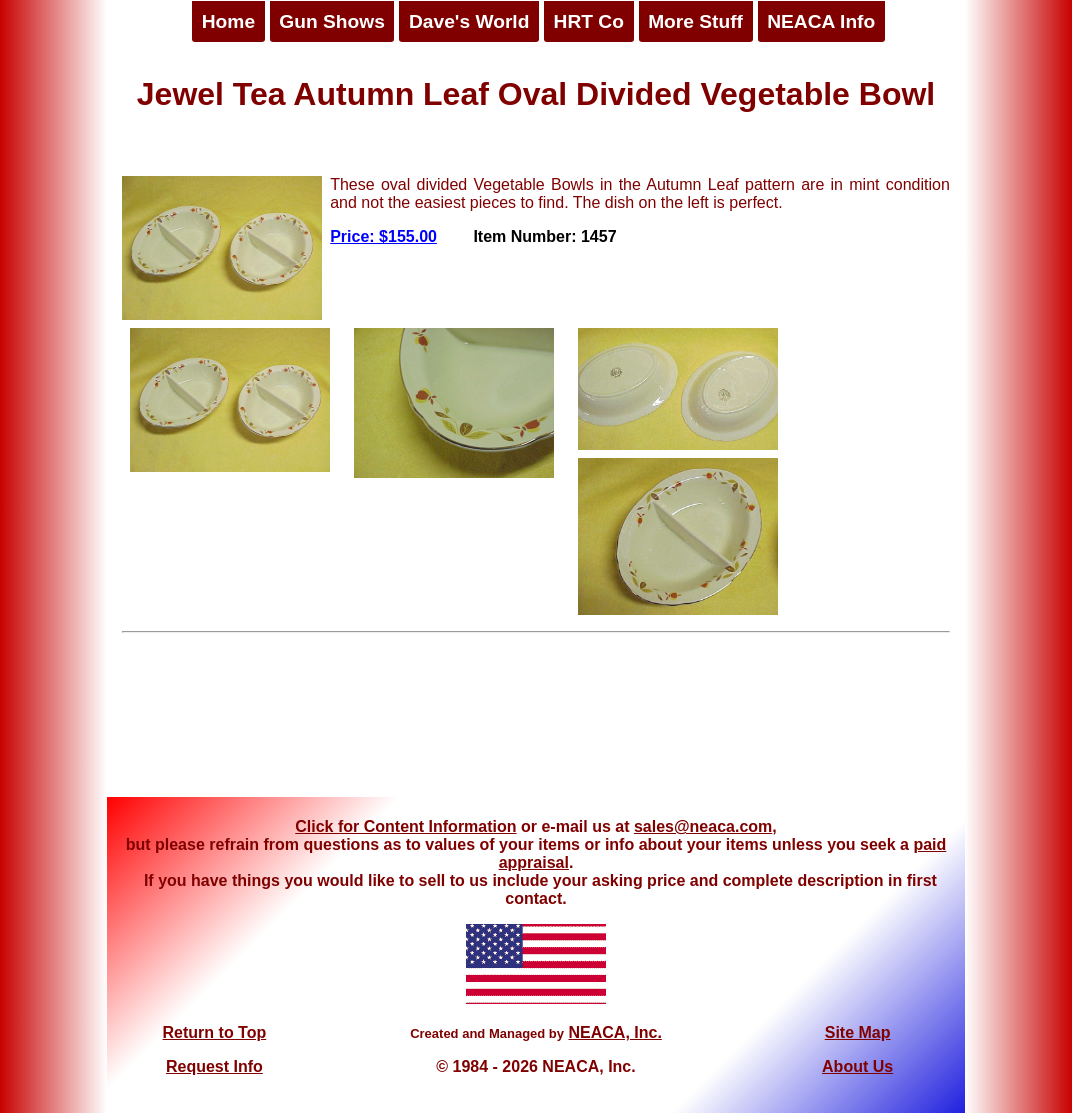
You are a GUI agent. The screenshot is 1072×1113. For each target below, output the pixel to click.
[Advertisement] (536, 722)
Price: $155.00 (383, 236)
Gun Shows (332, 21)
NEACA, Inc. (614, 1032)
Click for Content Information (405, 826)
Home (228, 21)
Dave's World (469, 21)
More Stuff (695, 21)
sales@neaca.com (703, 826)
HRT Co (589, 21)
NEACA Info (821, 21)
